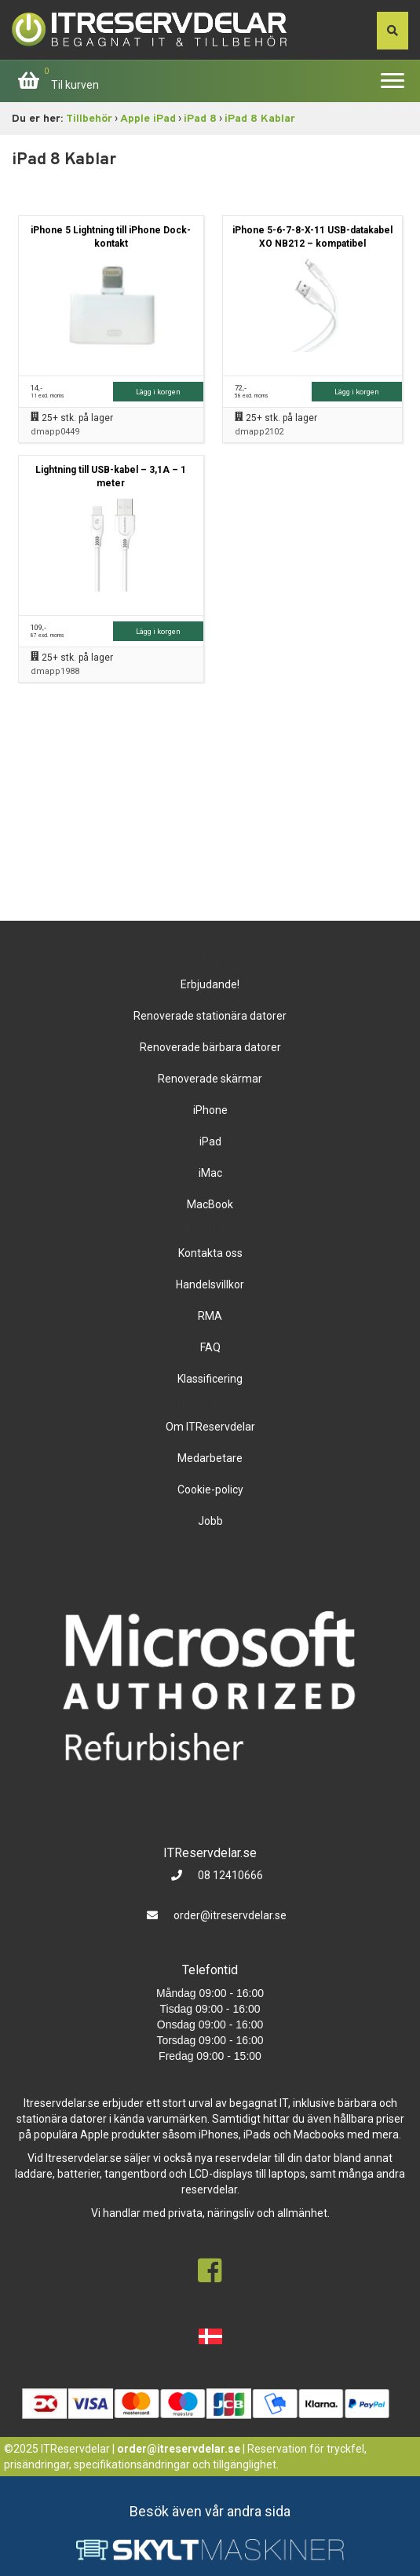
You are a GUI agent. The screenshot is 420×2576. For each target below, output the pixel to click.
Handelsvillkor (210, 1284)
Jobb (210, 1521)
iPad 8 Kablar (260, 119)
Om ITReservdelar (210, 1426)
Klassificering (210, 1378)
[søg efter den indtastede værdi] (392, 30)
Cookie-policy (210, 1489)
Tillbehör (89, 119)
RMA (210, 1316)
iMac (210, 1173)
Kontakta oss (210, 1253)
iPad (210, 1141)
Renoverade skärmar (210, 1078)
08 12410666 (229, 1875)
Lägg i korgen (158, 391)
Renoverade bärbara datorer (210, 1047)
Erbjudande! (210, 984)
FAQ (210, 1347)
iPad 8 (200, 119)
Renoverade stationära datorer (210, 1016)
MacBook (210, 1204)
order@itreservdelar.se (230, 1915)
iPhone (210, 1110)
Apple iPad (148, 119)
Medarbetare (210, 1458)
